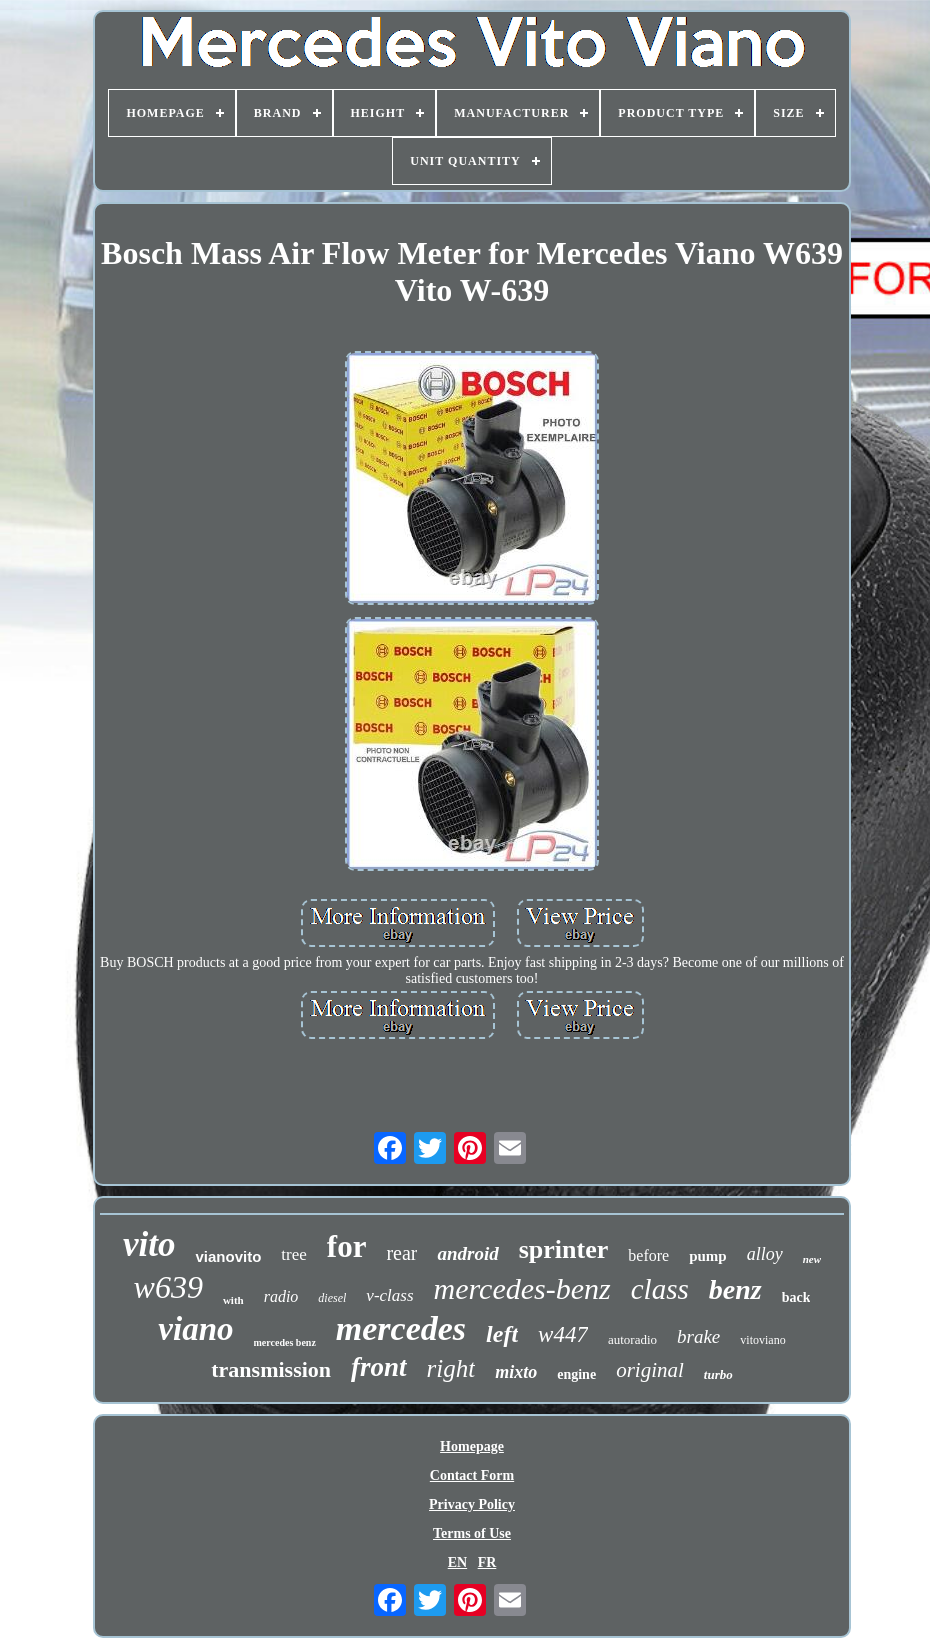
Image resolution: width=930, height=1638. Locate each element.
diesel (332, 1298)
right (451, 1368)
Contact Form (472, 1475)
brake (698, 1336)
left (502, 1334)
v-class (389, 1295)
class (660, 1289)
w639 (168, 1287)
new (812, 1259)
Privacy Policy (472, 1504)
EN (457, 1562)
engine (576, 1374)
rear (401, 1253)
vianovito (228, 1256)
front (379, 1367)
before (648, 1255)
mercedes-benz (522, 1288)
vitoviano (762, 1340)
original (650, 1370)
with (233, 1300)
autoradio (632, 1339)
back (796, 1297)
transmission (271, 1369)
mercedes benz (285, 1342)
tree (293, 1254)
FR (487, 1562)
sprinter (564, 1249)
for (347, 1246)
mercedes (401, 1328)
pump (708, 1256)
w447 (563, 1334)
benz (735, 1289)
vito (149, 1244)
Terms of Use (472, 1533)
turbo (718, 1374)
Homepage (472, 1446)
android (467, 1253)
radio (281, 1296)
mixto (516, 1372)
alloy (765, 1254)
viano (195, 1329)
